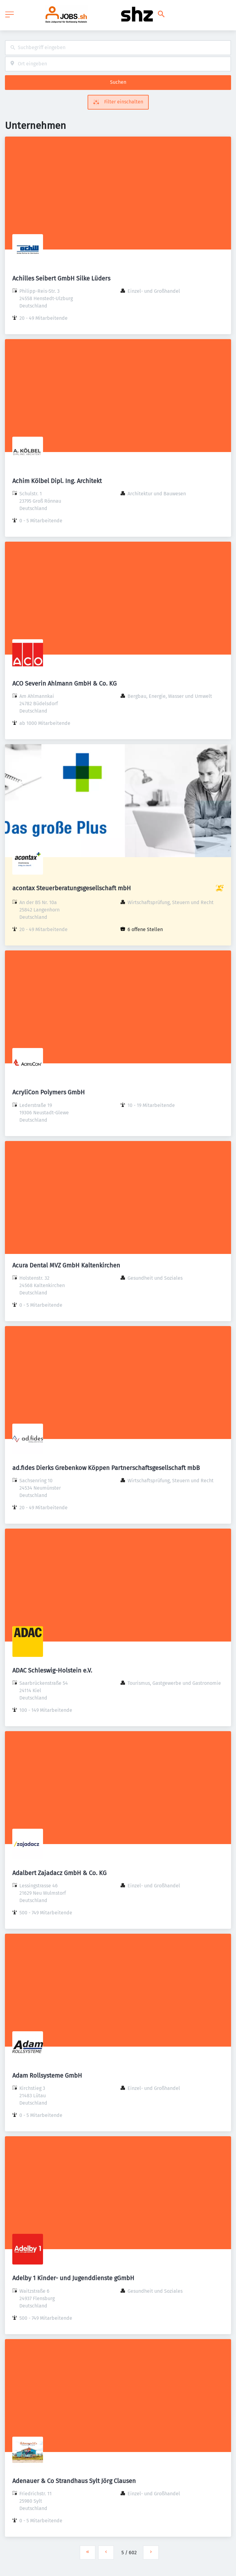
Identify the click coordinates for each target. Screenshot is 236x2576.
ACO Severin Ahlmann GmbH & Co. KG (64, 683)
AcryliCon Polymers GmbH (48, 1092)
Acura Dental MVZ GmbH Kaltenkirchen (66, 1265)
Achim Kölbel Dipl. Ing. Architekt (57, 481)
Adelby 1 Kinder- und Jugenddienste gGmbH (73, 2278)
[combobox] (118, 47)
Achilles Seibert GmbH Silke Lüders (61, 278)
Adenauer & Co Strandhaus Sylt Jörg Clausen (74, 2481)
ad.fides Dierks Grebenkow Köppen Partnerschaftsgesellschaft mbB (106, 1468)
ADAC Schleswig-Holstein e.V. (52, 1670)
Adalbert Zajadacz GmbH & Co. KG (59, 1873)
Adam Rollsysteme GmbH (47, 2075)
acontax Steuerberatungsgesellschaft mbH (71, 888)
